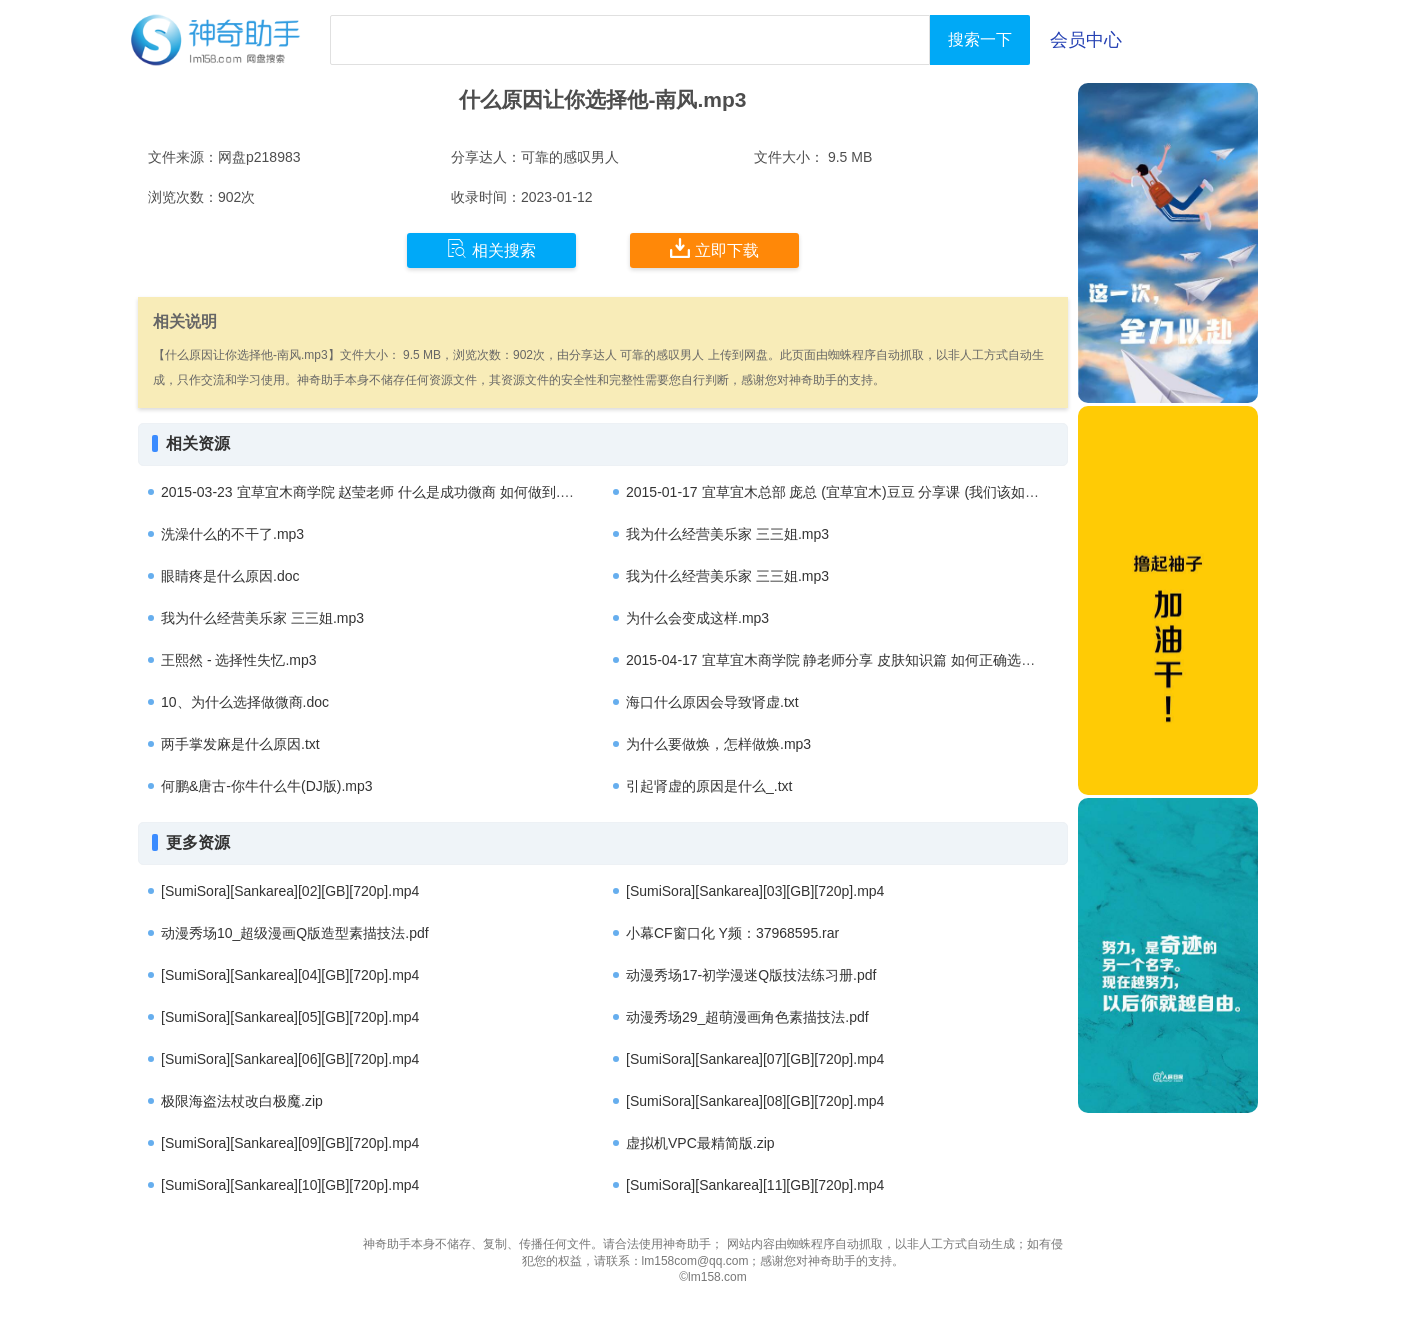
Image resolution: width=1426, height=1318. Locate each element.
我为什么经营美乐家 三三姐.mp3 (727, 534)
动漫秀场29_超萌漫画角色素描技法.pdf (747, 1017)
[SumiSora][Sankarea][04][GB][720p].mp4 (290, 975)
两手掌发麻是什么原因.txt (240, 744)
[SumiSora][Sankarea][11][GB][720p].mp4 (755, 1185)
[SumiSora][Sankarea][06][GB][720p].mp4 (290, 1059)
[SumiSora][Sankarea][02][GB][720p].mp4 (290, 891)
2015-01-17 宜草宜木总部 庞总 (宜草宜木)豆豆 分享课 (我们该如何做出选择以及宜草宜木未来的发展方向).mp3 (969, 492)
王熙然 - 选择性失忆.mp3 (239, 660)
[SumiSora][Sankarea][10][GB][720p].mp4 (290, 1185)
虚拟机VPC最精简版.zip (700, 1143)
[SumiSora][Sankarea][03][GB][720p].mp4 (755, 891)
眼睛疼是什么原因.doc (230, 576)
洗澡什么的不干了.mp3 (232, 534)
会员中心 (1086, 40)
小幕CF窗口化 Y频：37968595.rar (732, 933)
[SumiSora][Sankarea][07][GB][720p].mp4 (755, 1059)
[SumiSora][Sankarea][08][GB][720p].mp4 (755, 1101)
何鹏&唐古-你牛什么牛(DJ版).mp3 (267, 786)
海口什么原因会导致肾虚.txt (712, 702)
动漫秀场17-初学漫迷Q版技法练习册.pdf (751, 975)
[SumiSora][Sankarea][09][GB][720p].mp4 (290, 1143)
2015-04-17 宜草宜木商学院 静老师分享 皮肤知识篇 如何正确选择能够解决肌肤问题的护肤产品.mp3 (937, 660)
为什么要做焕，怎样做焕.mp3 (718, 744)
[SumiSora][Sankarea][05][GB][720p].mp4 (290, 1017)
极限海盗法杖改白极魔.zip (242, 1101)
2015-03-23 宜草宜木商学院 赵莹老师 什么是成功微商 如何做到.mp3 (374, 492)
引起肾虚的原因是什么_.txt (709, 786)
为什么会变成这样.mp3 (697, 618)
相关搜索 (491, 249)
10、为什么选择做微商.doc (245, 702)
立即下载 (714, 249)
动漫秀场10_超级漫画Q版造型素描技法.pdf (295, 933)
